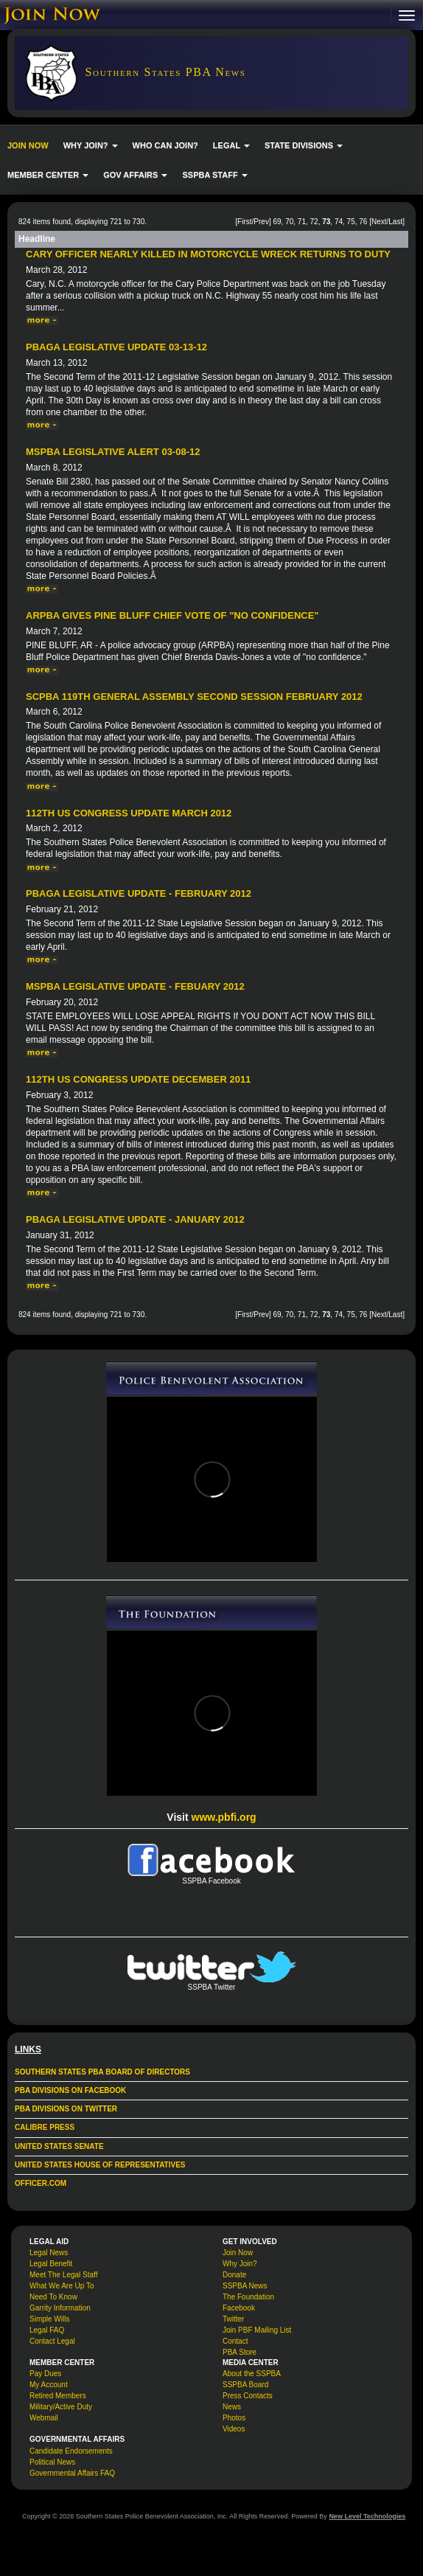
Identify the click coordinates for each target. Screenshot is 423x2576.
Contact (235, 2341)
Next (379, 222)
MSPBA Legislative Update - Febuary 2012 (135, 986)
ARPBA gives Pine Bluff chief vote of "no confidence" (172, 615)
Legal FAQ (46, 2330)
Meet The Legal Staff (63, 2275)
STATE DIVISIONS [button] (304, 145)
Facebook (239, 2308)
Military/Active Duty (60, 2407)
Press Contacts (248, 2396)
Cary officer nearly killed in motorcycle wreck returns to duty (208, 254)
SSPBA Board (245, 2385)
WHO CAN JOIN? (165, 145)
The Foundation (248, 2297)
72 (314, 222)
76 (363, 222)
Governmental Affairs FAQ (72, 2473)
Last (395, 222)
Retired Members (57, 2396)
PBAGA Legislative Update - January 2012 (135, 1219)
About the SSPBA (252, 2374)
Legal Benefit (50, 2264)
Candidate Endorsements (71, 2451)
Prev (261, 222)
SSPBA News (245, 2286)
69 (277, 222)
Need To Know (53, 2297)
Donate (234, 2275)
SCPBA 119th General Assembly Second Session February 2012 (194, 696)
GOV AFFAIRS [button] (135, 174)
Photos (234, 2418)
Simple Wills (49, 2319)
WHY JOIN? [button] (90, 145)
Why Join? (240, 2264)
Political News (52, 2462)
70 (289, 222)
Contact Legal (52, 2341)
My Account (48, 2385)
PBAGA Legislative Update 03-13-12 (116, 347)
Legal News (48, 2253)
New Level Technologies (367, 2516)
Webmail (43, 2418)
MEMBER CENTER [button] (47, 174)
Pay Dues (45, 2374)
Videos (234, 2429)
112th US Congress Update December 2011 (138, 1079)
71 (302, 222)
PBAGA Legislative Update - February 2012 (138, 893)
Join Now (238, 2253)
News (232, 2407)
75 (351, 222)
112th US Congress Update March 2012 (128, 813)
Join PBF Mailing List (257, 2330)
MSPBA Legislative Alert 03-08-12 (113, 451)
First (244, 222)
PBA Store (239, 2352)
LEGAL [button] (231, 145)
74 (339, 222)
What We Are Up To (61, 2286)
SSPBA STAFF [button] (214, 174)
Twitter (233, 2319)
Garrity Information (60, 2308)
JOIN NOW (28, 145)
